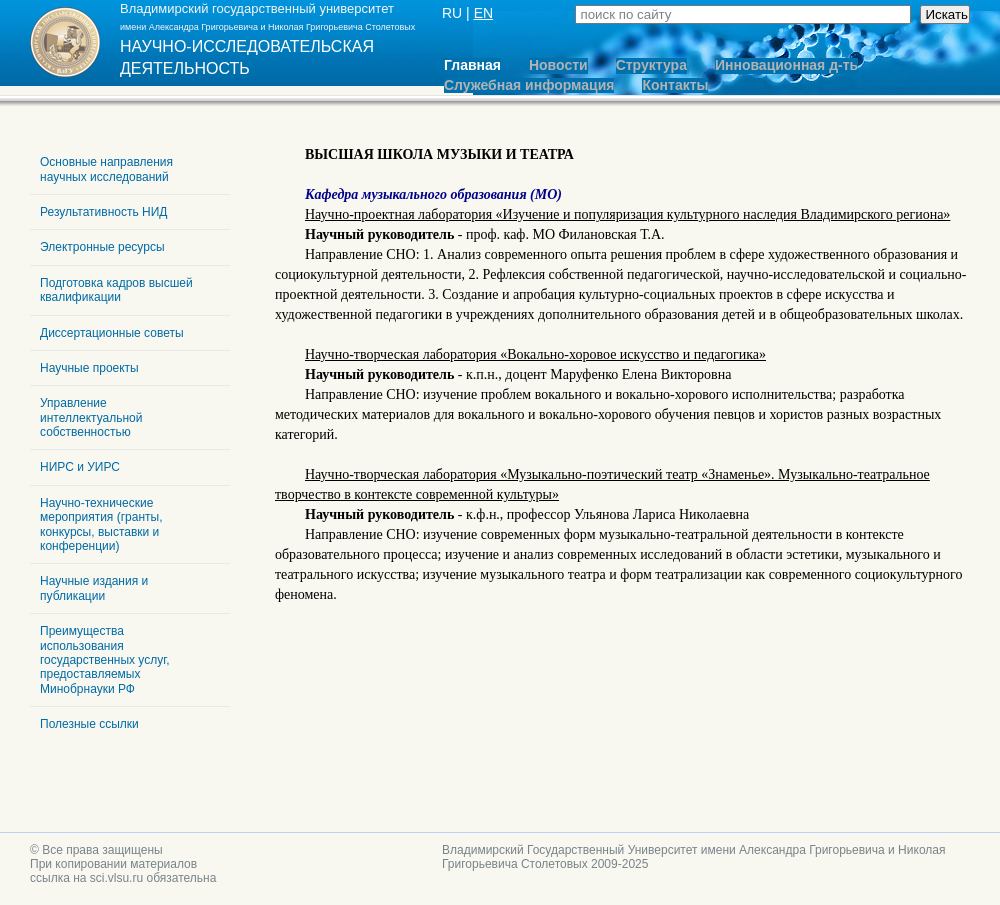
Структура (651, 65)
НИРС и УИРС (80, 467)
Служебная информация (529, 85)
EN (483, 13)
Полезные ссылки (89, 724)
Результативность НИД (103, 212)
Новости (558, 65)
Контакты (675, 85)
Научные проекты (89, 368)
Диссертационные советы (112, 333)
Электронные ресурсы (102, 247)
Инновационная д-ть (786, 65)
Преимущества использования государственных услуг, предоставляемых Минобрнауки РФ (104, 660)
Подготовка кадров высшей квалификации (116, 290)
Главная (472, 65)
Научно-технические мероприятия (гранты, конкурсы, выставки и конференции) (101, 524)
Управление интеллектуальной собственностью (91, 417)
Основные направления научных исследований (106, 169)
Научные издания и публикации (94, 588)
